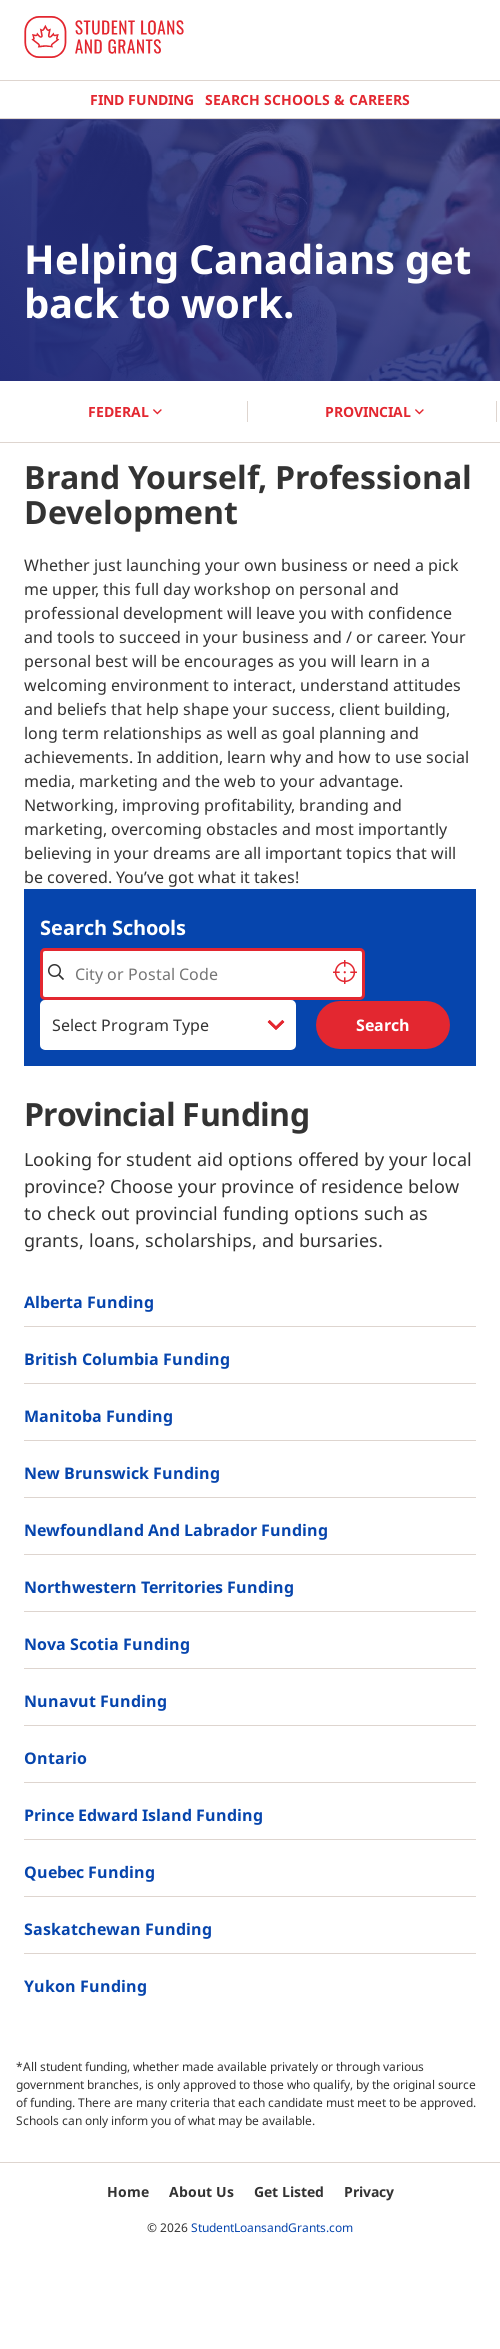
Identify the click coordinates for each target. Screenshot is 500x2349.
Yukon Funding (85, 1986)
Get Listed (289, 2191)
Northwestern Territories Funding (159, 1587)
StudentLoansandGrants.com (272, 2227)
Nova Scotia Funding (107, 1644)
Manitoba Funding (98, 1416)
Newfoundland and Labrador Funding (176, 1530)
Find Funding (142, 99)
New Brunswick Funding (122, 1473)
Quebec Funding (89, 1872)
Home (128, 2191)
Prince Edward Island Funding (143, 1815)
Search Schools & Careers (307, 99)
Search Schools (113, 927)
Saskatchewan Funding (118, 1929)
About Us (201, 2191)
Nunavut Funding (95, 1701)
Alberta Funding (89, 1302)
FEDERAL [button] (125, 411)
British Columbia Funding (127, 1359)
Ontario (55, 1758)
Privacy (369, 2191)
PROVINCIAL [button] (374, 411)
